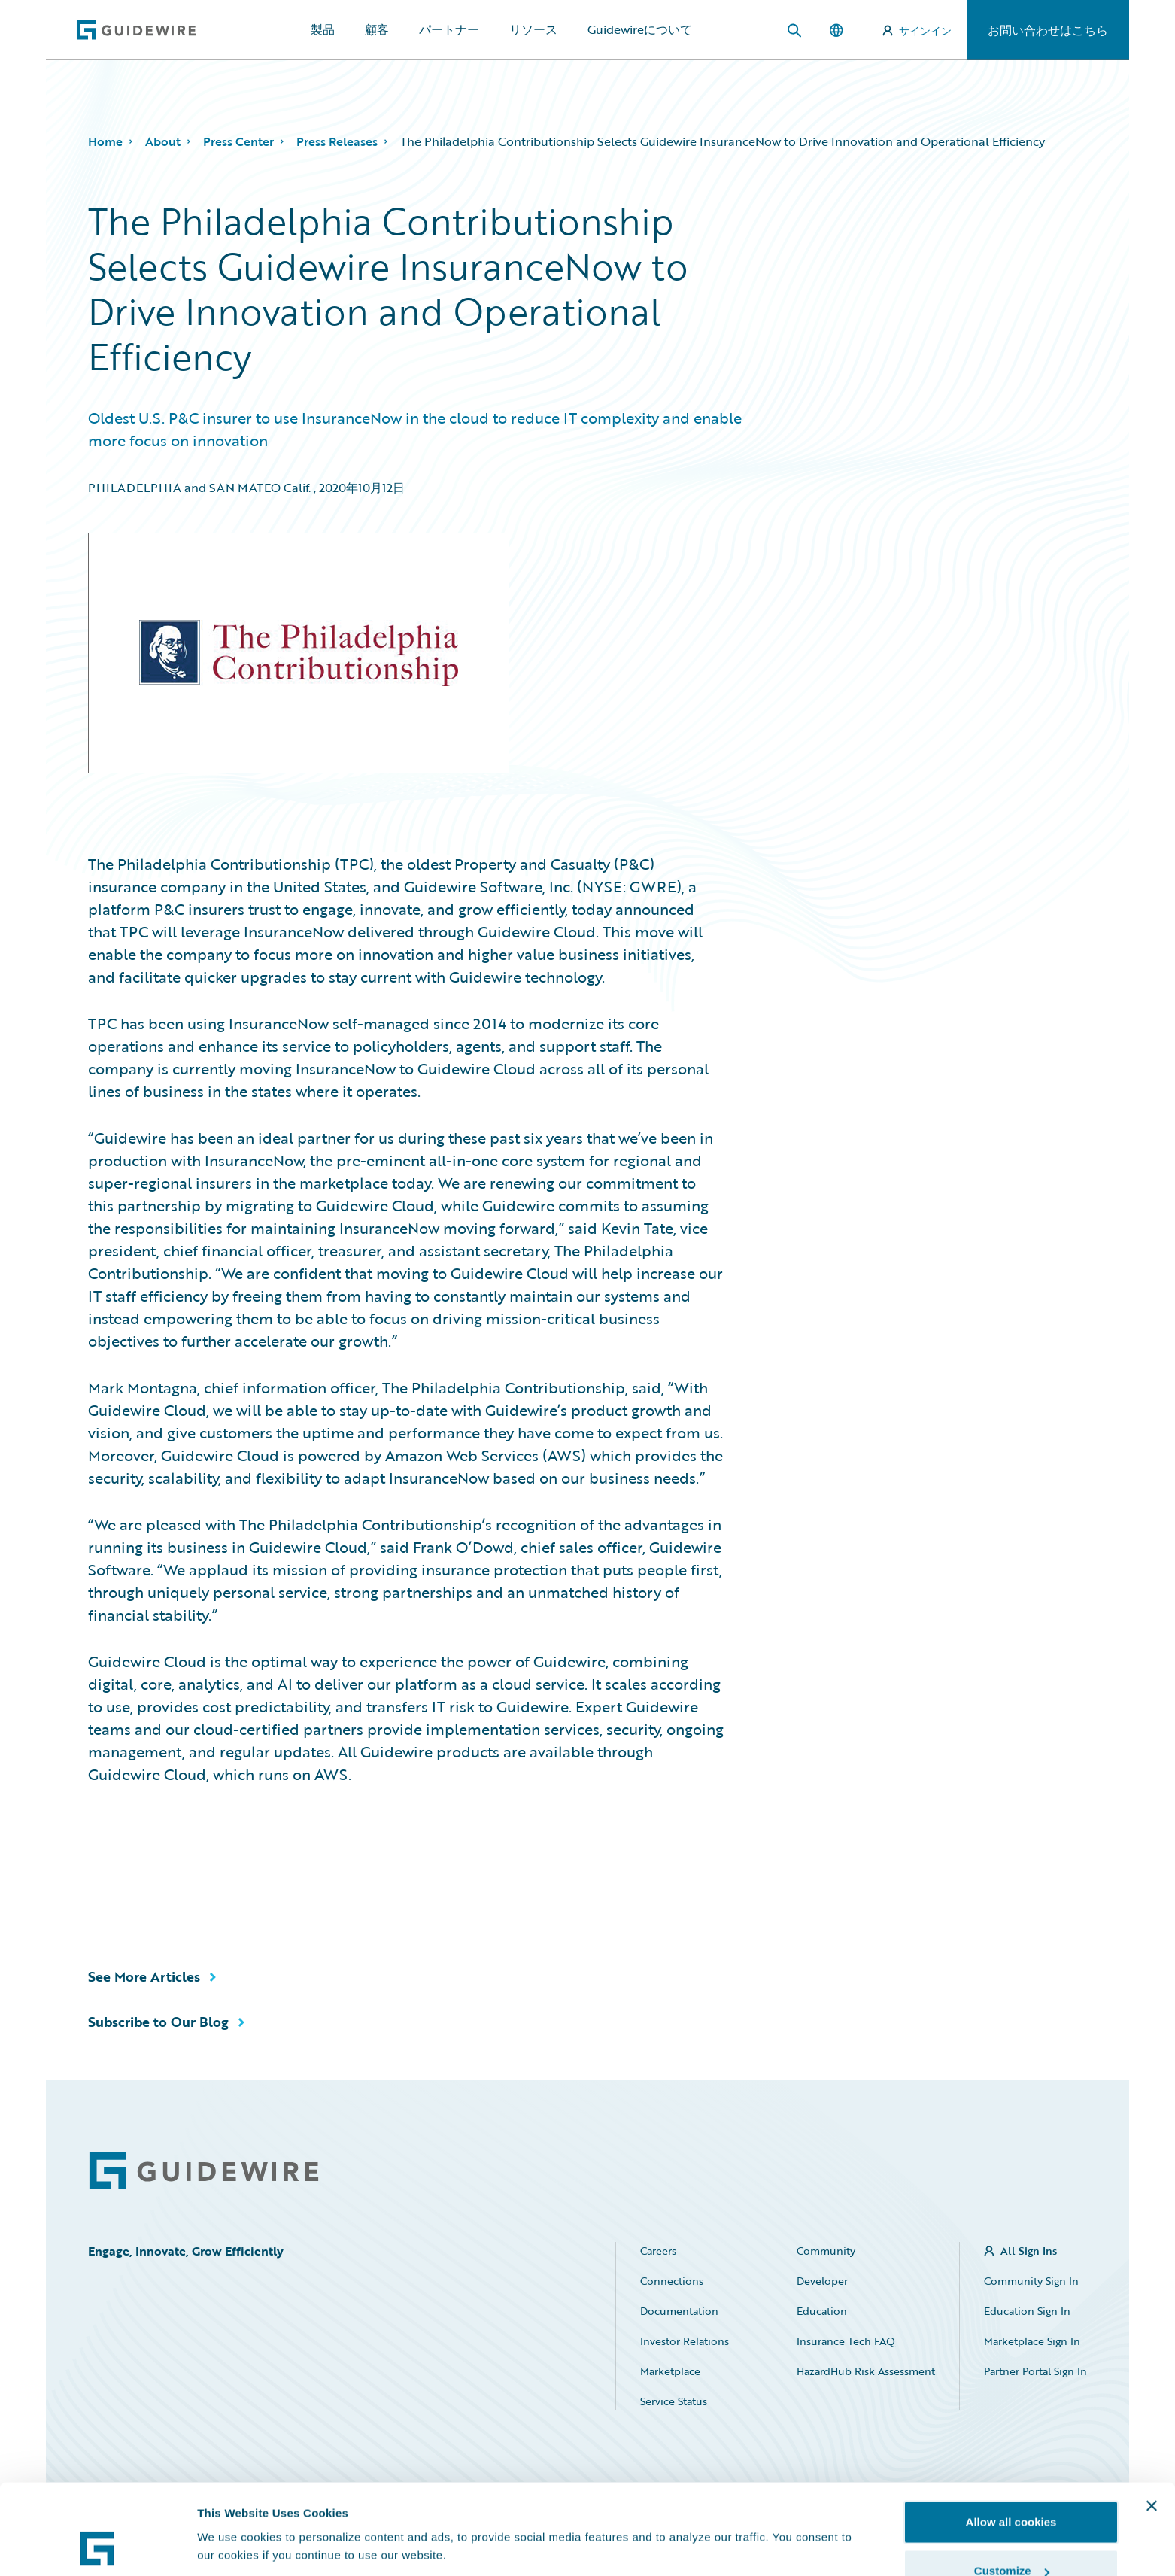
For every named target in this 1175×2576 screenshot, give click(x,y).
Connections (671, 2281)
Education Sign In (1027, 2311)
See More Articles (144, 1976)
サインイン (917, 30)
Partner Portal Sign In (1035, 2371)
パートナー (449, 29)
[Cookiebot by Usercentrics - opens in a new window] (97, 2546)
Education (822, 2311)
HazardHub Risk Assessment (866, 2371)
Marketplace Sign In (1032, 2341)
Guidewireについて (640, 29)
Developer (822, 2281)
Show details (232, 2511)
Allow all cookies (1011, 2437)
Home (105, 141)
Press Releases (337, 141)
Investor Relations (684, 2341)
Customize (1011, 2486)
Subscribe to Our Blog (158, 2021)
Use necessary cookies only (1011, 2535)
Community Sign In (1031, 2281)
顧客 (377, 29)
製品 (323, 29)
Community (826, 2251)
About (163, 141)
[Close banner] (1151, 2421)
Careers (658, 2251)
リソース (533, 29)
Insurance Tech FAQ (846, 2341)
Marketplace (670, 2371)
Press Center (238, 141)
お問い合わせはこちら (1048, 30)
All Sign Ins (1028, 2251)
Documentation (679, 2311)
